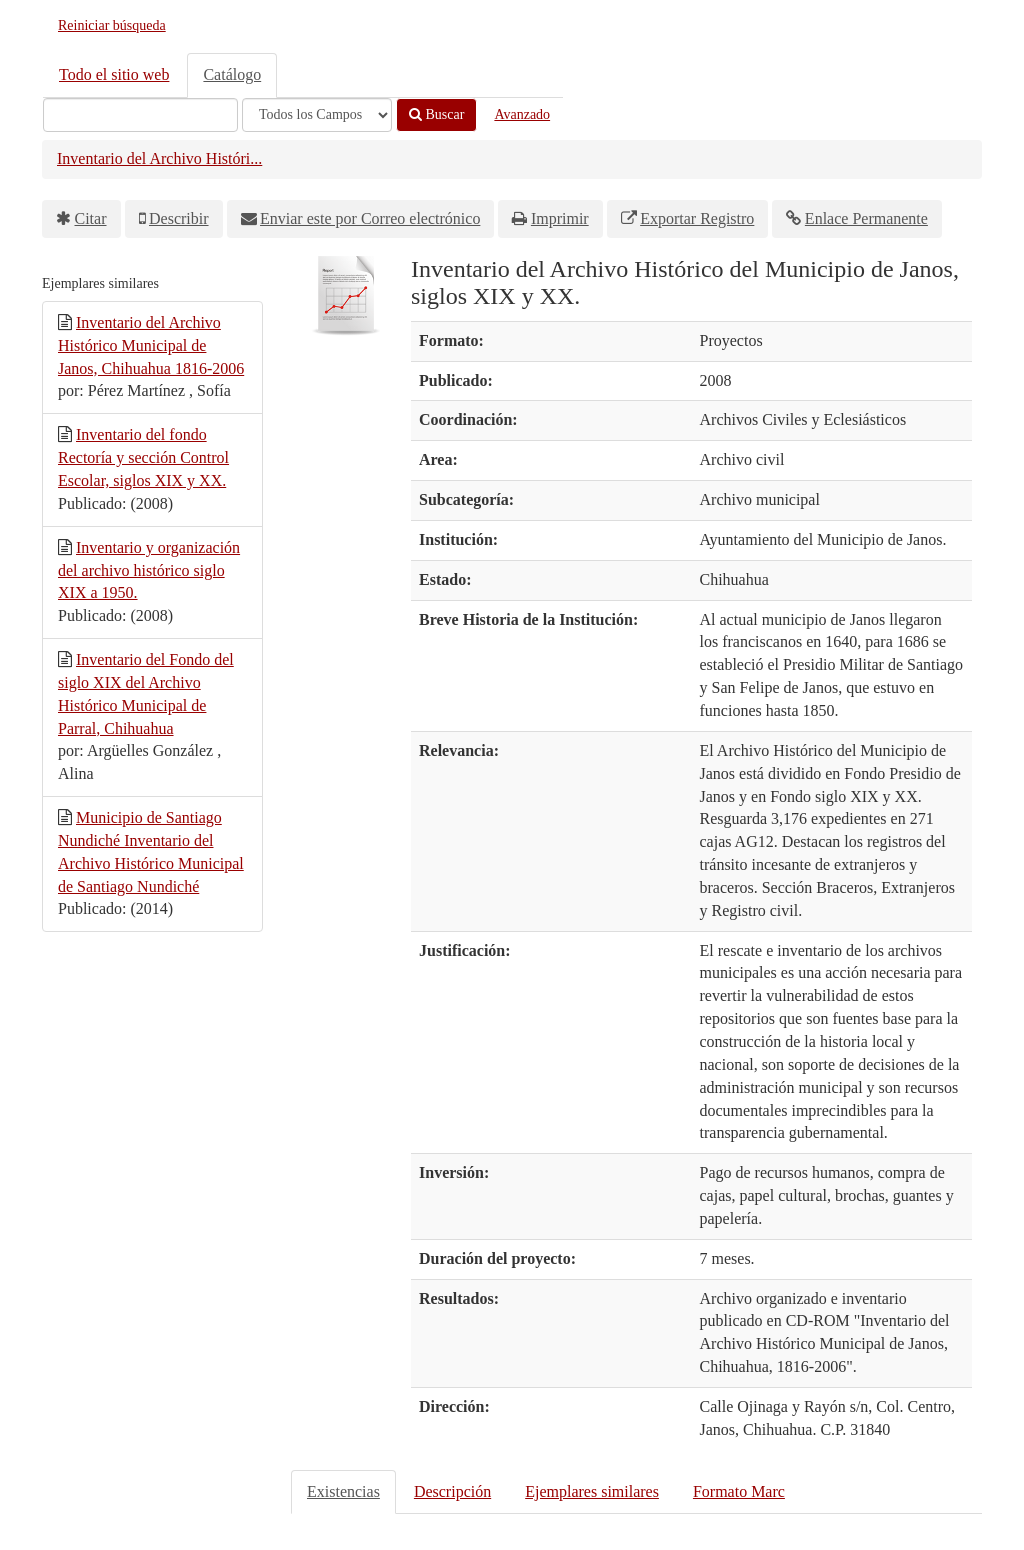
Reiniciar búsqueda (112, 25)
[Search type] (317, 115)
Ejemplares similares (592, 1491)
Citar (91, 218)
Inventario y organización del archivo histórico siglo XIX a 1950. (149, 570)
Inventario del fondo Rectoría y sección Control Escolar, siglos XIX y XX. (143, 457)
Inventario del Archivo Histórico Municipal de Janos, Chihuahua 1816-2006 (151, 345)
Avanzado (522, 114)
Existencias (343, 1491)
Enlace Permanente (866, 218)
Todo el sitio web (114, 74)
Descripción (452, 1491)
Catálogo (232, 74)
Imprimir (560, 218)
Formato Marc (739, 1491)
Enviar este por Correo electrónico (370, 218)
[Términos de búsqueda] (140, 115)
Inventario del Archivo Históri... (159, 158)
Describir (179, 218)
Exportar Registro (697, 218)
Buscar (436, 114)
